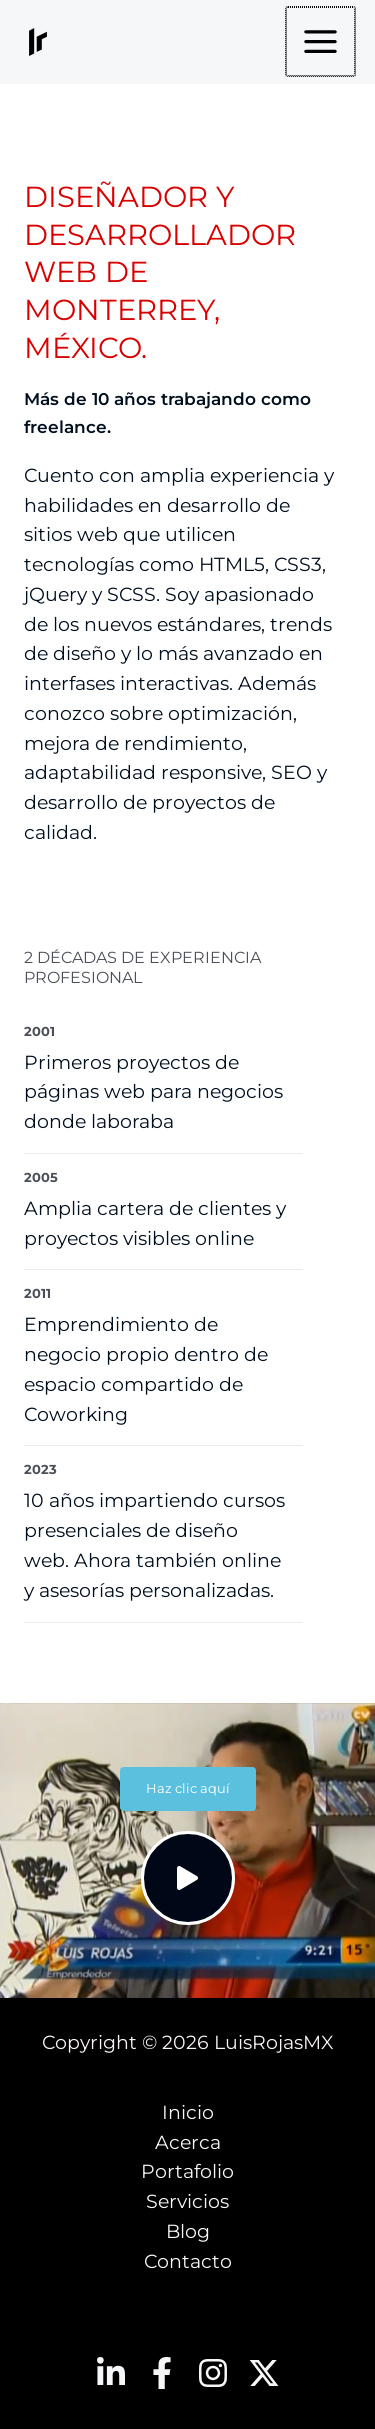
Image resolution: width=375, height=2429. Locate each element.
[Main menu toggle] (321, 41)
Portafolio (187, 2171)
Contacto (188, 2261)
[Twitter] (264, 2373)
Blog (188, 2231)
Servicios (187, 2201)
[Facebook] (162, 2373)
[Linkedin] (111, 2373)
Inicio (188, 2112)
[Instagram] (213, 2373)
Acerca (188, 2142)
